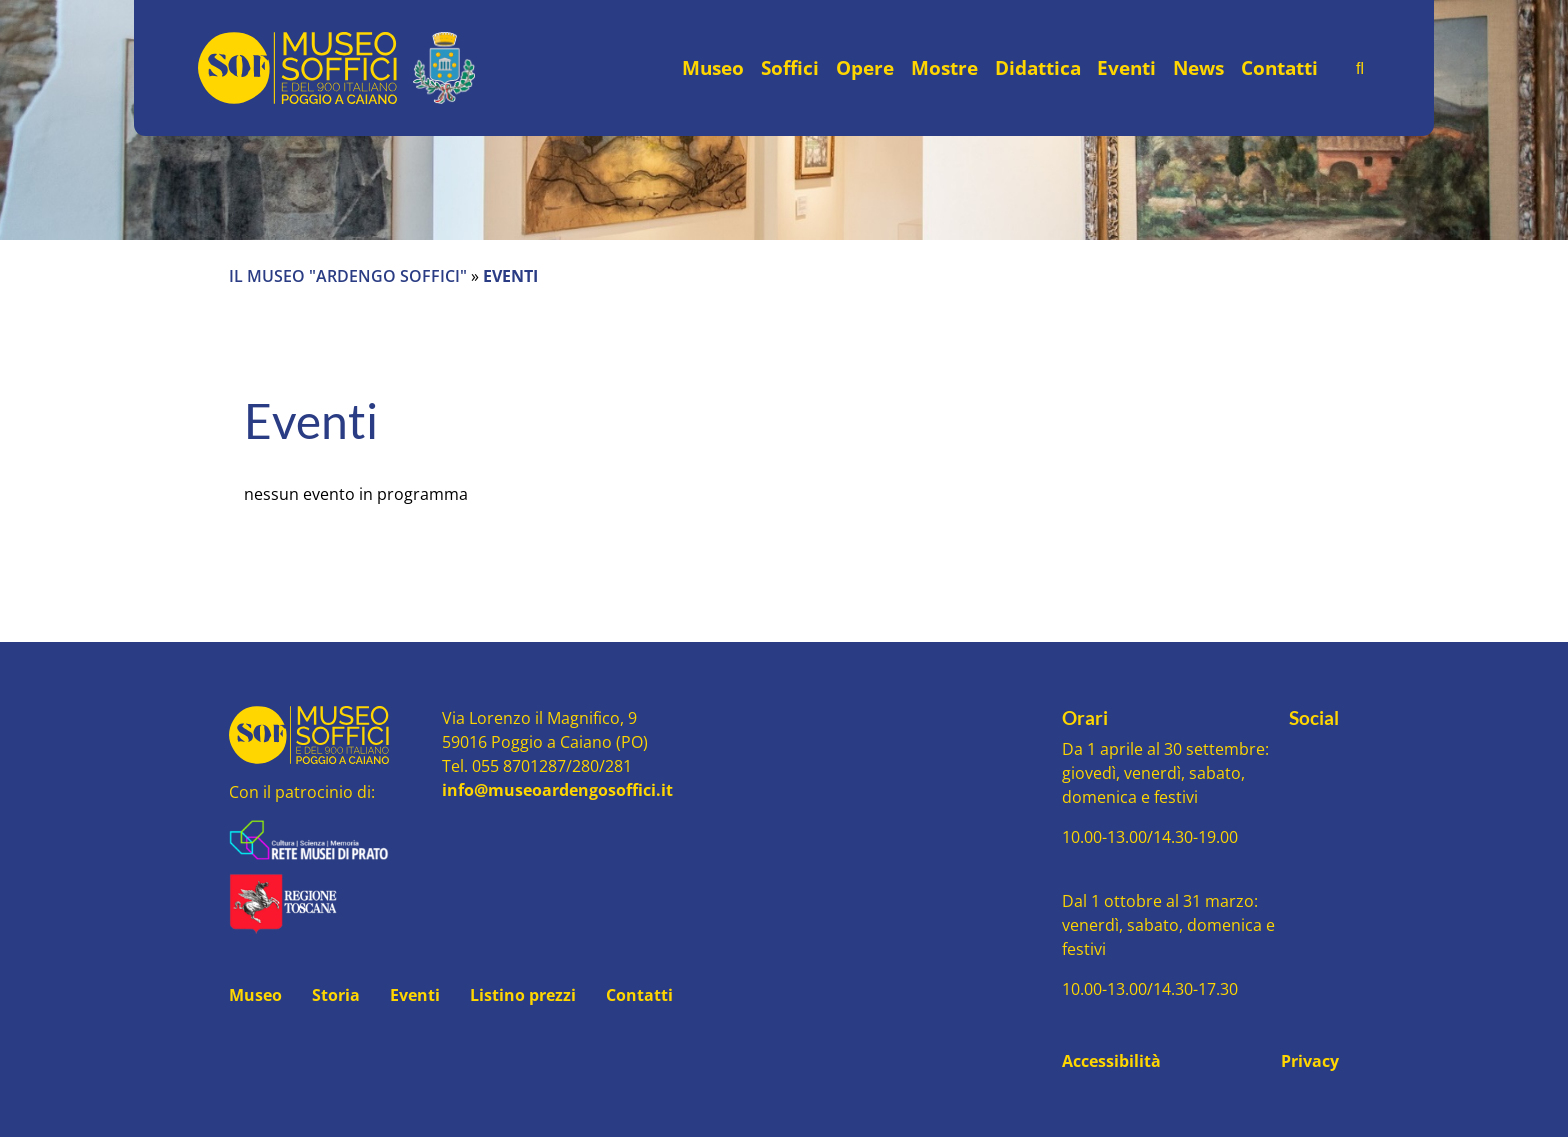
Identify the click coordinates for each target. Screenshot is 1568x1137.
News (1198, 67)
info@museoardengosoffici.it (557, 790)
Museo (713, 67)
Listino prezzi (523, 995)
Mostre (944, 67)
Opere (865, 67)
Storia (336, 995)
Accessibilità (1111, 1061)
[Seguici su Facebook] (1295, 753)
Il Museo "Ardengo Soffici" (348, 276)
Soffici (790, 67)
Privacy (1310, 1061)
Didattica (1038, 67)
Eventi (1126, 67)
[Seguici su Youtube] (1314, 753)
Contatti (1279, 67)
